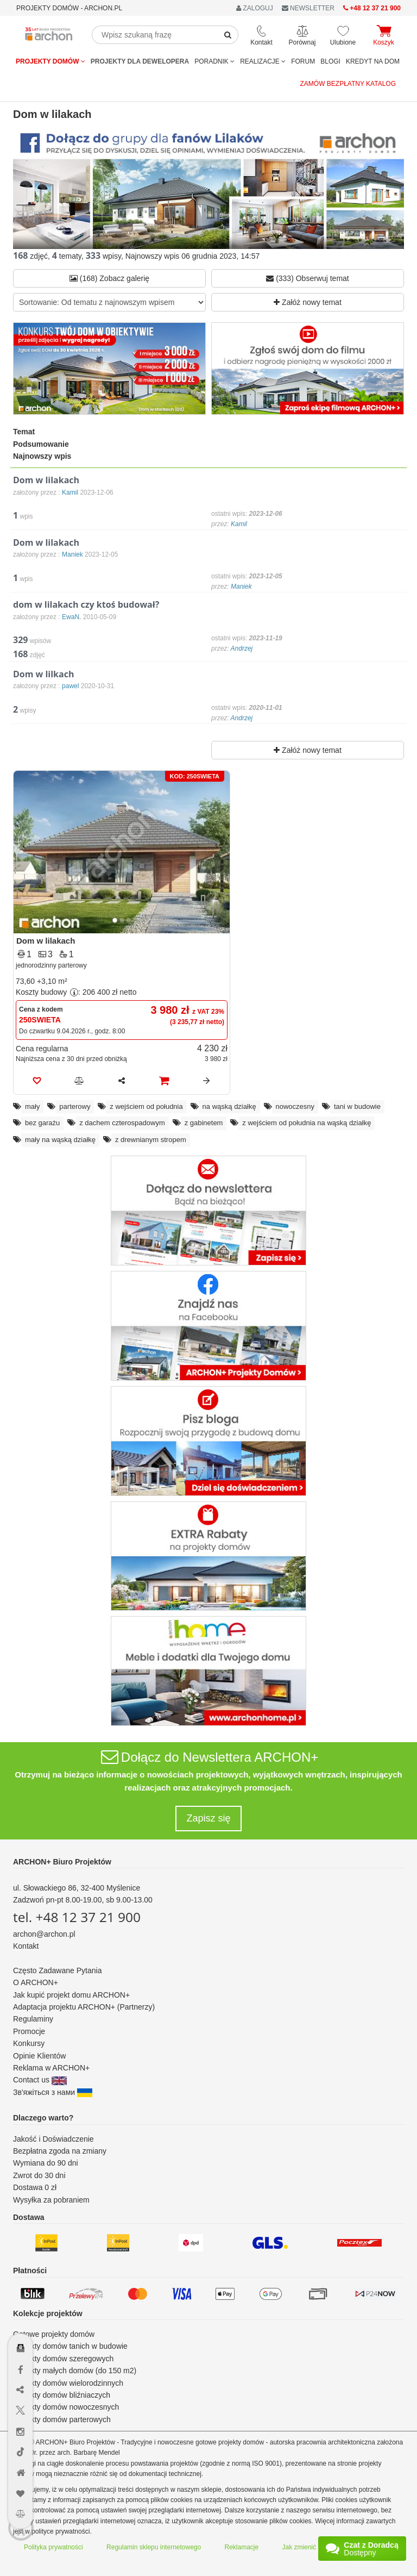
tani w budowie (357, 1106)
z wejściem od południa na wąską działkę (306, 1123)
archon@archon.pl (44, 1934)
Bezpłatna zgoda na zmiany (59, 2151)
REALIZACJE (263, 61)
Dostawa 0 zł (34, 2187)
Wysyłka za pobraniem (51, 2199)
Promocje (29, 2031)
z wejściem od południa (146, 1106)
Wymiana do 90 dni (45, 2163)
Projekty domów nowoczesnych (66, 2407)
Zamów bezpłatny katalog (348, 84)
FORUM (303, 61)
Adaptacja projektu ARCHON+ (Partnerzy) (84, 2007)
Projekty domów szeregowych (63, 2358)
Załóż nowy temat (308, 302)
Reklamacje (242, 2547)
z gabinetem (204, 1123)
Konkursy (29, 2043)
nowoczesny (295, 1106)
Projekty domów (50, 61)
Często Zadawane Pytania (57, 1970)
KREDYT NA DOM (373, 61)
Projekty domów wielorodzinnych (68, 2383)
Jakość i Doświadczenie (53, 2139)
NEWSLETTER (308, 8)
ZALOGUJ (254, 8)
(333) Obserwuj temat (307, 278)
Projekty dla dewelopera (140, 61)
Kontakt (26, 1946)
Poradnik (214, 61)
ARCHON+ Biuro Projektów (62, 1861)
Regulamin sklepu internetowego (153, 2547)
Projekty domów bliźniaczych (61, 2395)
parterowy (74, 1106)
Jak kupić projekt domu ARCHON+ (71, 1995)
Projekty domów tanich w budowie (70, 2346)
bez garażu (42, 1123)
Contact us (40, 2079)
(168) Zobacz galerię (109, 278)
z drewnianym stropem (150, 1140)
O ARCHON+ (35, 1982)
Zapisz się (208, 1818)
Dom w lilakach (45, 940)
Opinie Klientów (39, 2055)
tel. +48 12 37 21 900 (77, 1917)
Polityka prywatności (53, 2547)
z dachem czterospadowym (122, 1123)
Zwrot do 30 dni (39, 2175)
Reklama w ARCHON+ (51, 2067)
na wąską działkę (229, 1106)
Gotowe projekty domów (53, 2334)
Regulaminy (33, 2018)
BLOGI (330, 61)
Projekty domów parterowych (62, 2419)
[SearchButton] (228, 35)
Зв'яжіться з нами (52, 2092)
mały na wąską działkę (60, 1140)
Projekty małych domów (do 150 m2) (74, 2370)
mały (32, 1106)
